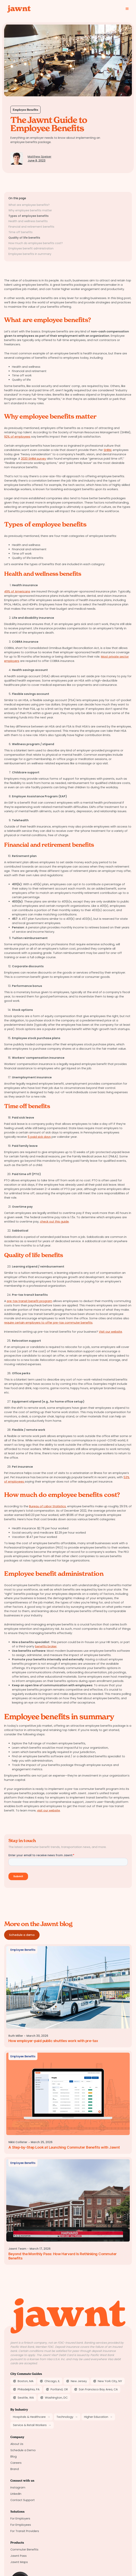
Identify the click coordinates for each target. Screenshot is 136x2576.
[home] (17, 9)
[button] (127, 9)
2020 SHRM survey (33, 459)
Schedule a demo (22, 1935)
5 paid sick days (39, 1137)
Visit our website (110, 1332)
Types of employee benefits (28, 216)
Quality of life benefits (24, 238)
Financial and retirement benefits (31, 227)
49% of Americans (17, 591)
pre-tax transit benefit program (29, 1301)
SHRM (107, 450)
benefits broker (46, 1646)
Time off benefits (20, 232)
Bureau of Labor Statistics (47, 1506)
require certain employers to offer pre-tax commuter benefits (48, 1323)
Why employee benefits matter (30, 210)
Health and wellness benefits (28, 221)
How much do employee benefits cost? (35, 243)
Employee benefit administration (30, 248)
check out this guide (54, 1222)
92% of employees (17, 437)
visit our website (48, 1810)
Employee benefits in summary (29, 254)
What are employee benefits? (29, 205)
